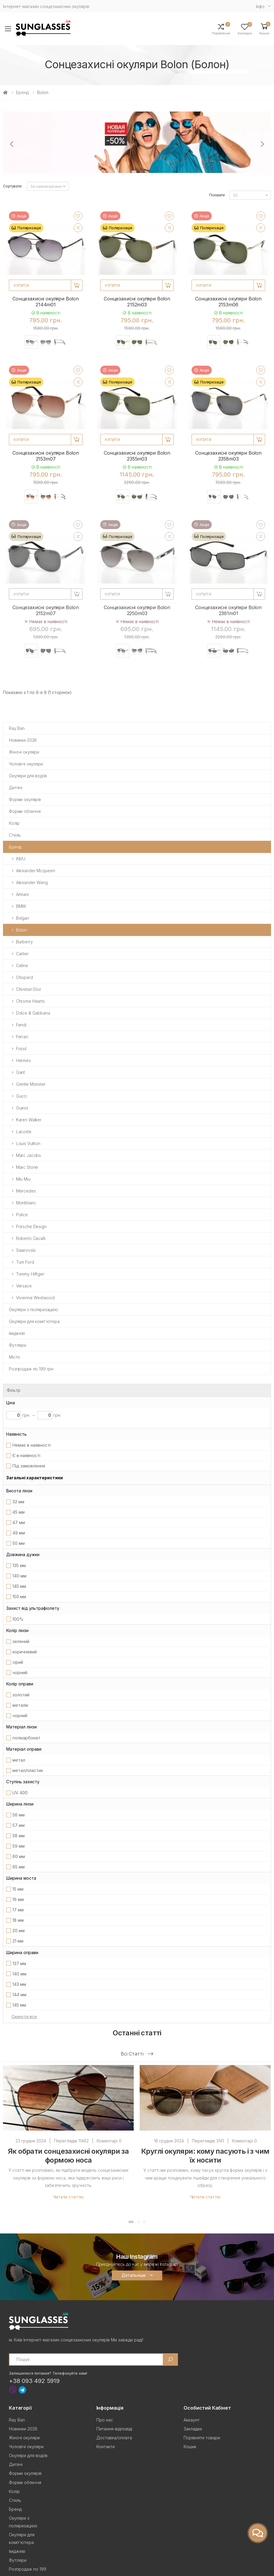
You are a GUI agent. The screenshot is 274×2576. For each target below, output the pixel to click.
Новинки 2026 (23, 740)
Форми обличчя (25, 811)
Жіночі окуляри (24, 751)
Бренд (22, 92)
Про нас (104, 2420)
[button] (264, 28)
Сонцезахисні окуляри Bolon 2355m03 (137, 456)
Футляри (17, 1345)
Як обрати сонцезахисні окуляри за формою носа (68, 2156)
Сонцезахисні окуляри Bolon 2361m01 (228, 610)
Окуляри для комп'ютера (34, 1321)
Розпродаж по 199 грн (31, 1368)
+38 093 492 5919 (34, 2380)
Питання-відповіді (114, 2429)
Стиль (15, 835)
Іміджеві (17, 1333)
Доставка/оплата (114, 2437)
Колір (14, 823)
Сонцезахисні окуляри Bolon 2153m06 (228, 302)
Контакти (105, 2446)
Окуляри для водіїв (28, 775)
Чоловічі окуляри (26, 763)
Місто (14, 1356)
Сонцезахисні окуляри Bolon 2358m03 (228, 456)
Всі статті (137, 2054)
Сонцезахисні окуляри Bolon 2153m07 (45, 456)
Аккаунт (192, 2420)
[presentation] (12, 144)
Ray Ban (17, 728)
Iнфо (260, 6)
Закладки (193, 2429)
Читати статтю (68, 2197)
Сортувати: (12, 186)
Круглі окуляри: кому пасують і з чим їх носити (205, 2156)
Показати (217, 195)
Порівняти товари (202, 2437)
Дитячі (15, 787)
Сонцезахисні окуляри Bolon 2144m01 (45, 302)
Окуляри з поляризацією (33, 1309)
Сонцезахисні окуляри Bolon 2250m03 (137, 610)
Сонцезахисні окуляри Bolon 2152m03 (137, 302)
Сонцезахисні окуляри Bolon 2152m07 (45, 610)
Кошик (190, 2446)
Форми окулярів (25, 799)
